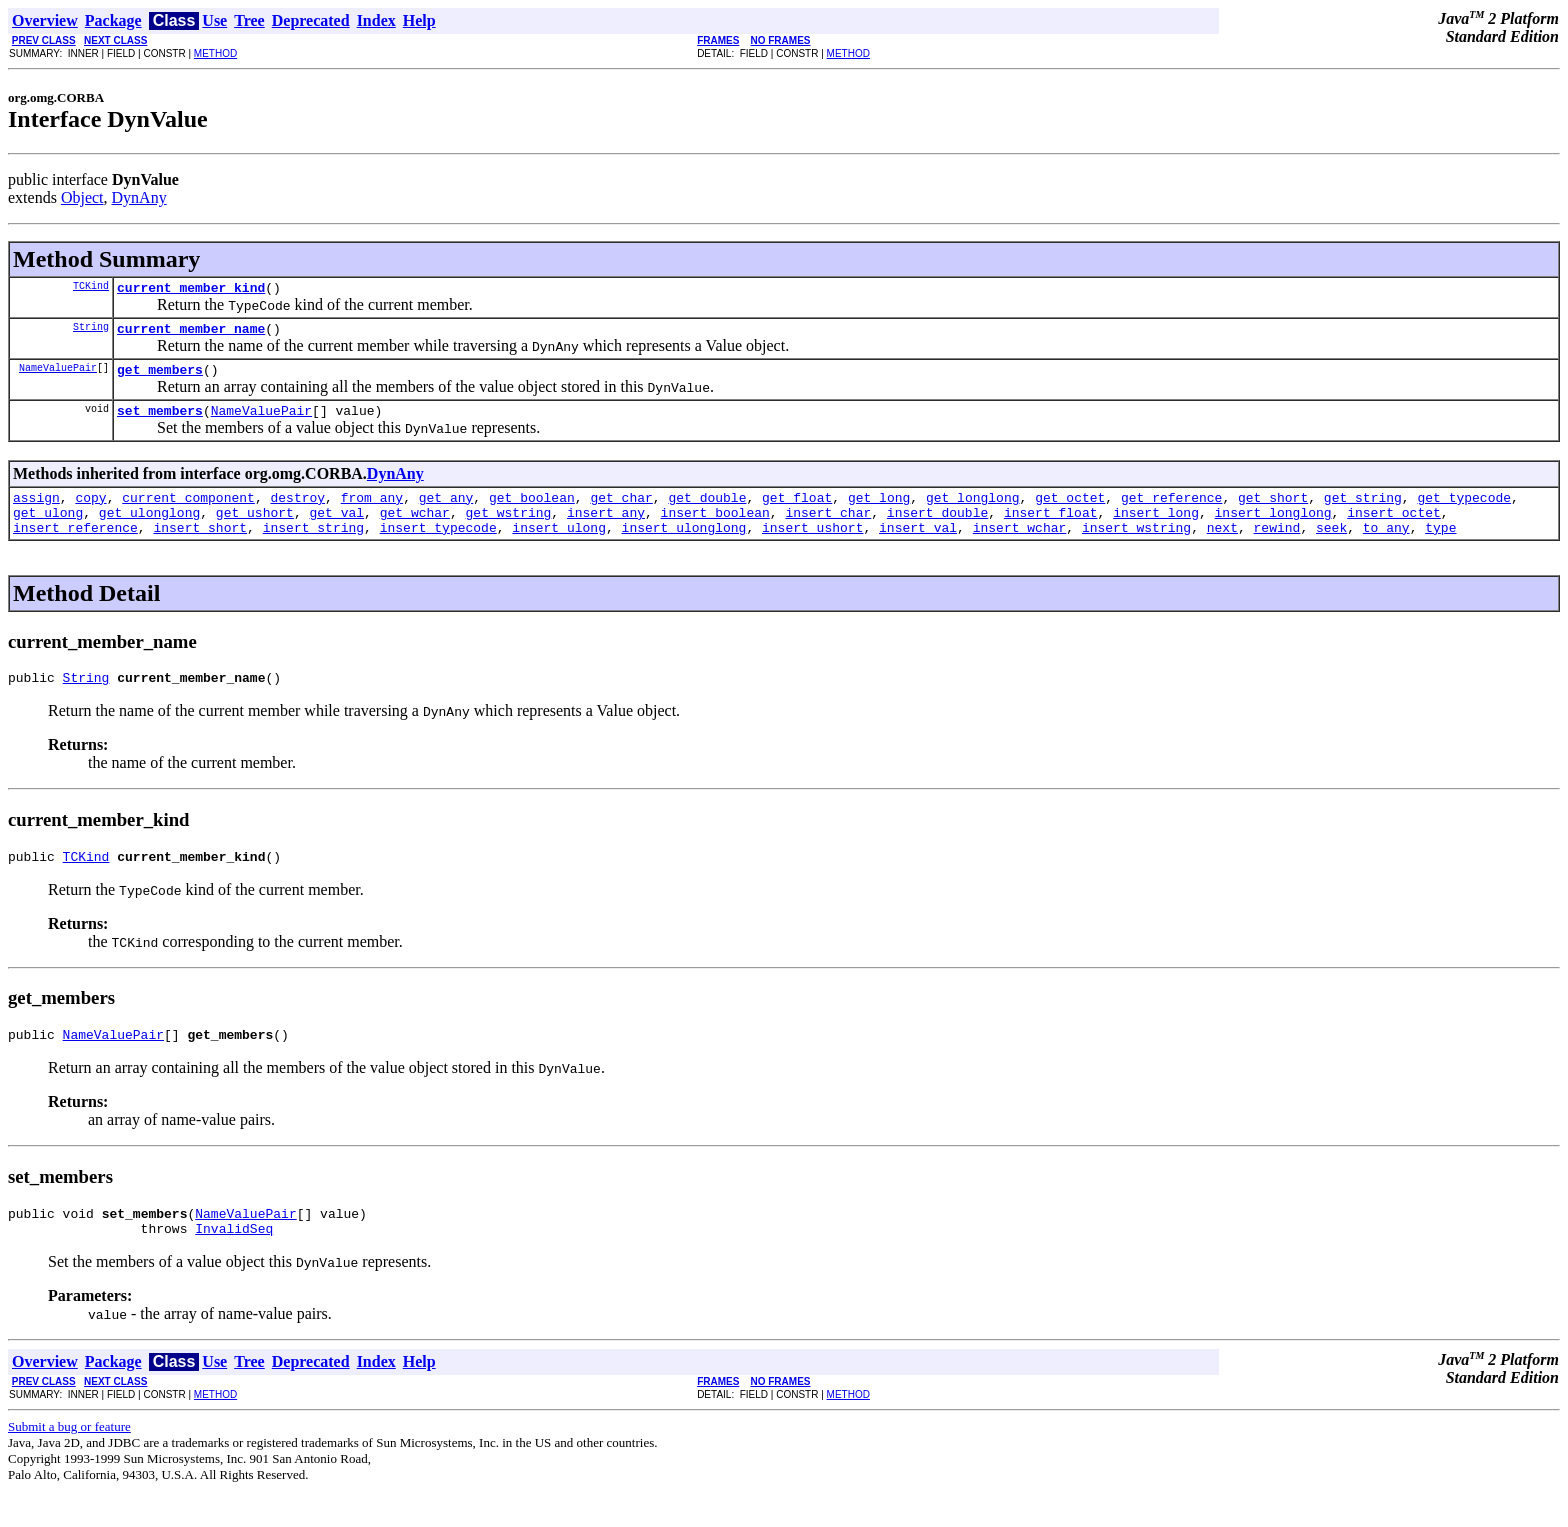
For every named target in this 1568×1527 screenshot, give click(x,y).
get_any (446, 512)
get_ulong (48, 530)
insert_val (918, 548)
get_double (707, 512)
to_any (1386, 548)
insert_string (313, 548)
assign (36, 512)
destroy (297, 512)
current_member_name (191, 334)
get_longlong (973, 512)
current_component (188, 512)
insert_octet (1394, 530)
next (1222, 548)
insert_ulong (559, 548)
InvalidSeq (234, 1264)
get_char (621, 512)
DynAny (139, 197)
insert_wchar (1020, 548)
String (91, 332)
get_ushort (255, 530)
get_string (1363, 512)
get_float (797, 512)
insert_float (1051, 530)
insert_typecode (438, 548)
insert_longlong (1272, 530)
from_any (372, 512)
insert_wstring (1136, 548)
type (1440, 548)
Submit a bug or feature (69, 1462)
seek (1331, 548)
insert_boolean (715, 530)
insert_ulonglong (684, 548)
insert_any (606, 530)
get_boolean (532, 512)
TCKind (91, 288)
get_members (160, 378)
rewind (1276, 548)
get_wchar (415, 530)
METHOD (215, 53)
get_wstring (508, 530)
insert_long (1156, 530)
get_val (336, 530)
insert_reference (75, 548)
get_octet (1070, 512)
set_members (160, 422)
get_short (1273, 512)
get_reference (1171, 512)
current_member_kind (191, 290)
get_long (879, 512)
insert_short (200, 548)
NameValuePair (58, 376)
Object (82, 197)
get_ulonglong (149, 530)
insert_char (828, 530)
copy (90, 512)
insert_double (937, 530)
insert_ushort (812, 548)
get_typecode (1464, 512)
